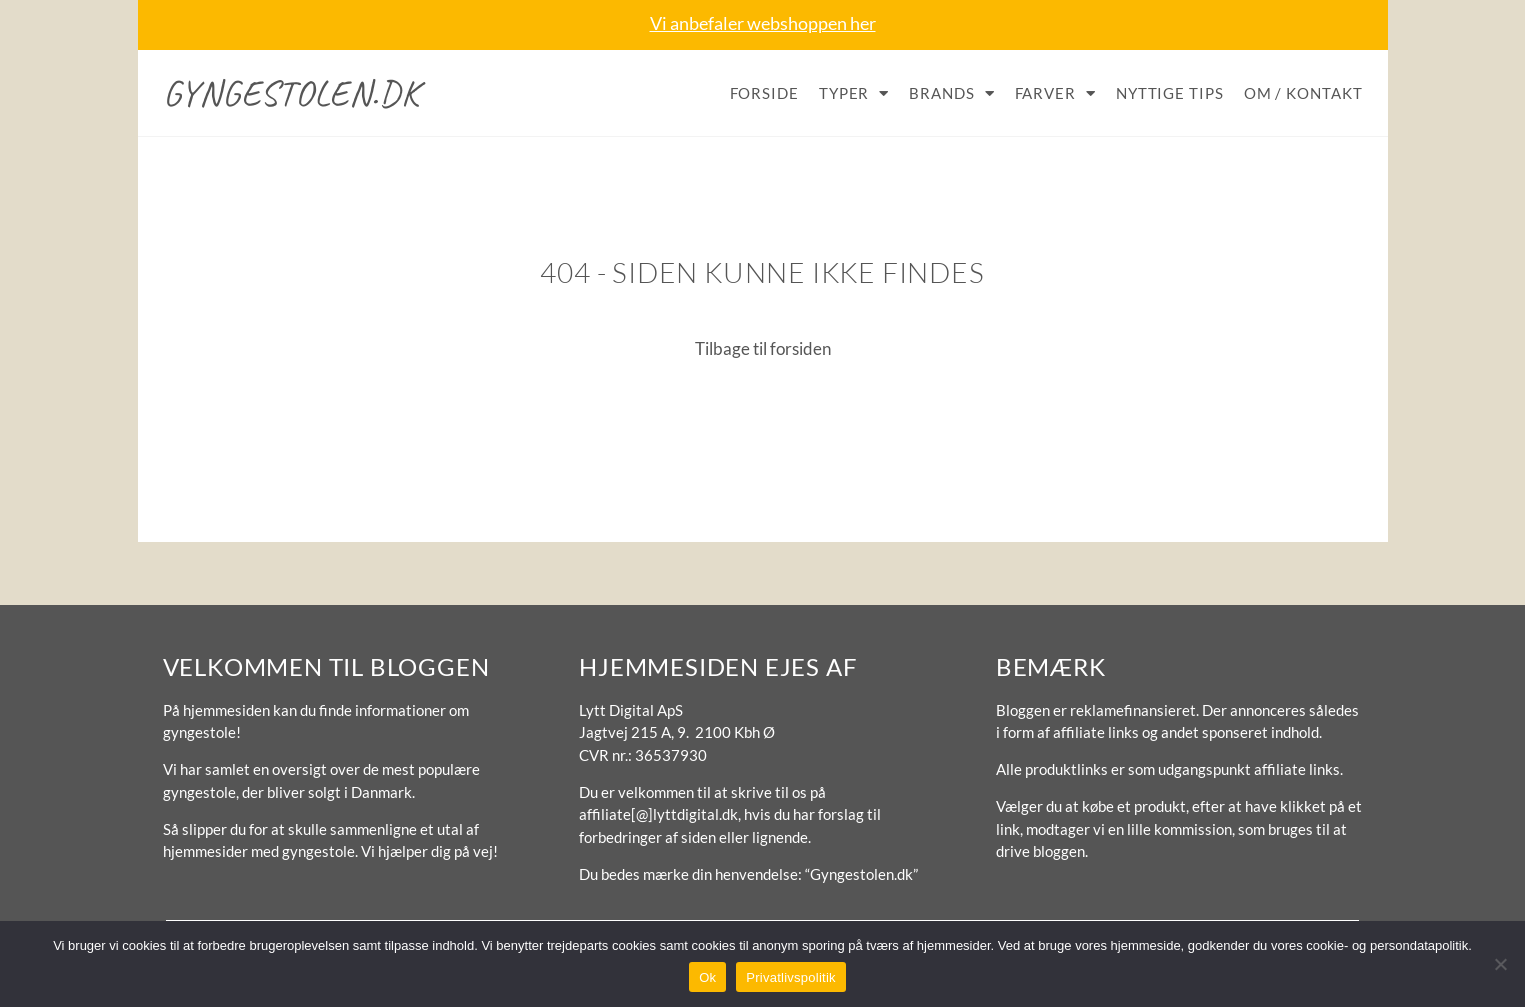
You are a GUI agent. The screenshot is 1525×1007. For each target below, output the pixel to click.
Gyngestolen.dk (291, 93)
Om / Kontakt (1303, 93)
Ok (707, 977)
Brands (951, 93)
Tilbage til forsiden (763, 348)
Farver (1055, 93)
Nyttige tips (1170, 93)
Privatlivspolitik (791, 977)
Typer (854, 93)
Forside (764, 93)
